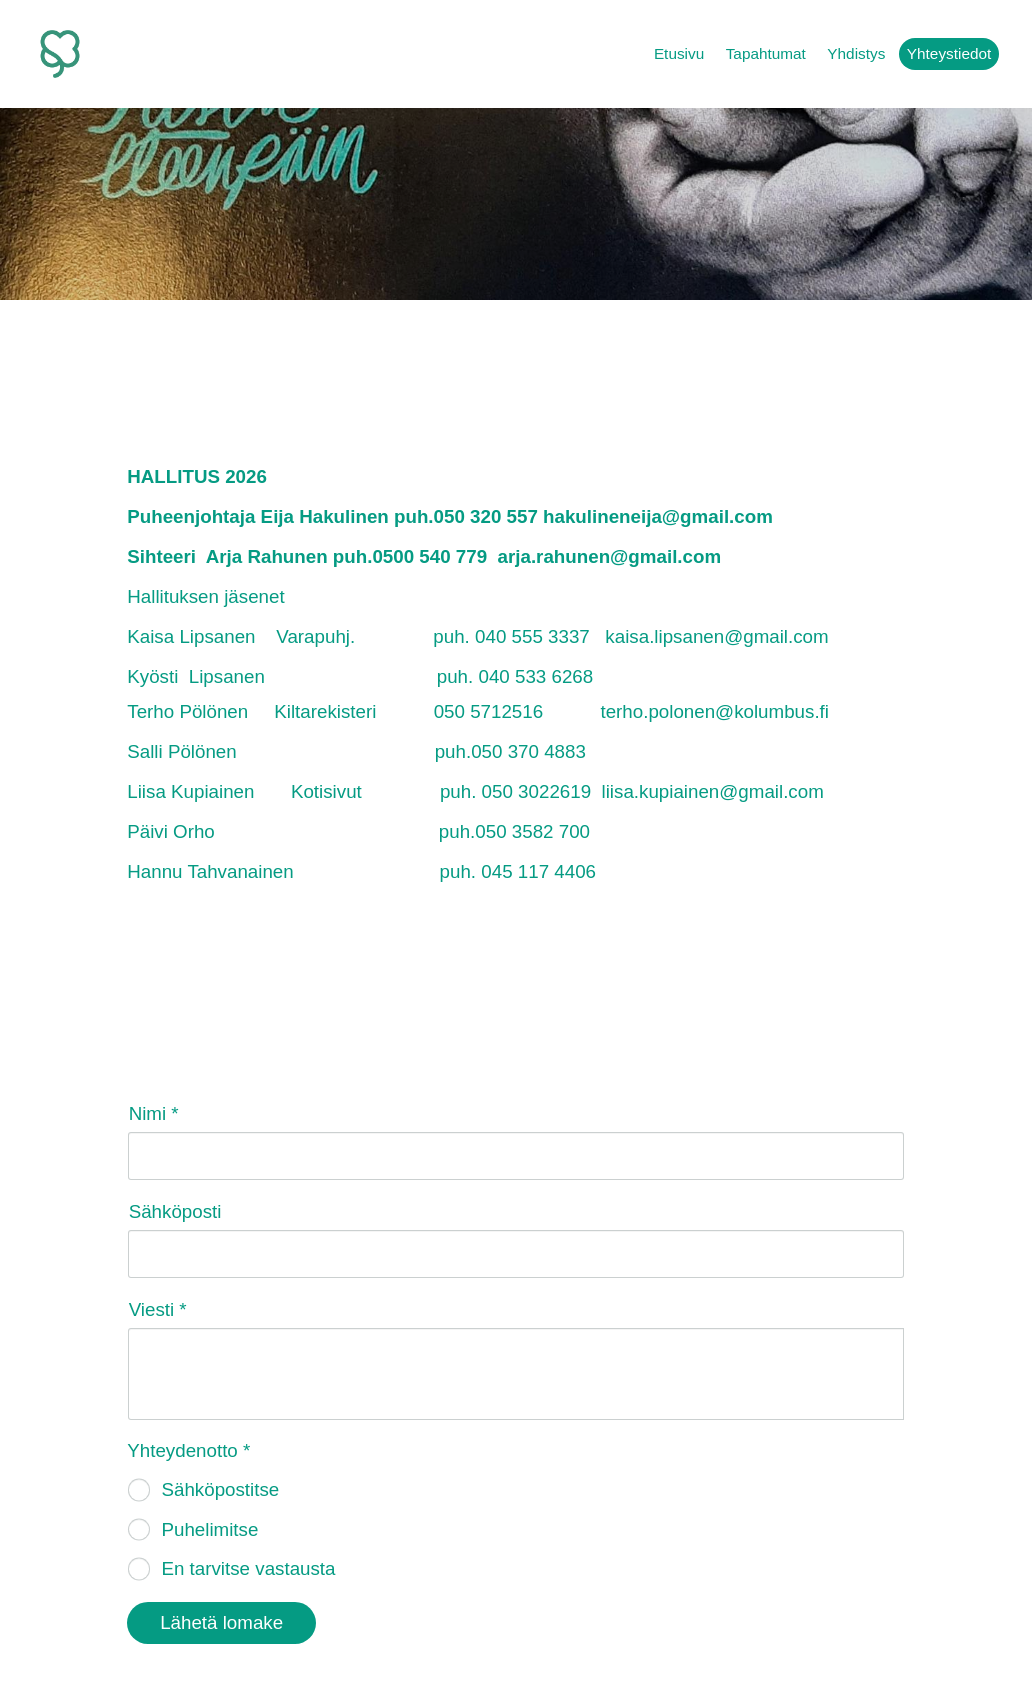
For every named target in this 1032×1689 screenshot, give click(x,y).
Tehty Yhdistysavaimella (840, 1635)
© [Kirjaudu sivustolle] (135, 1636)
